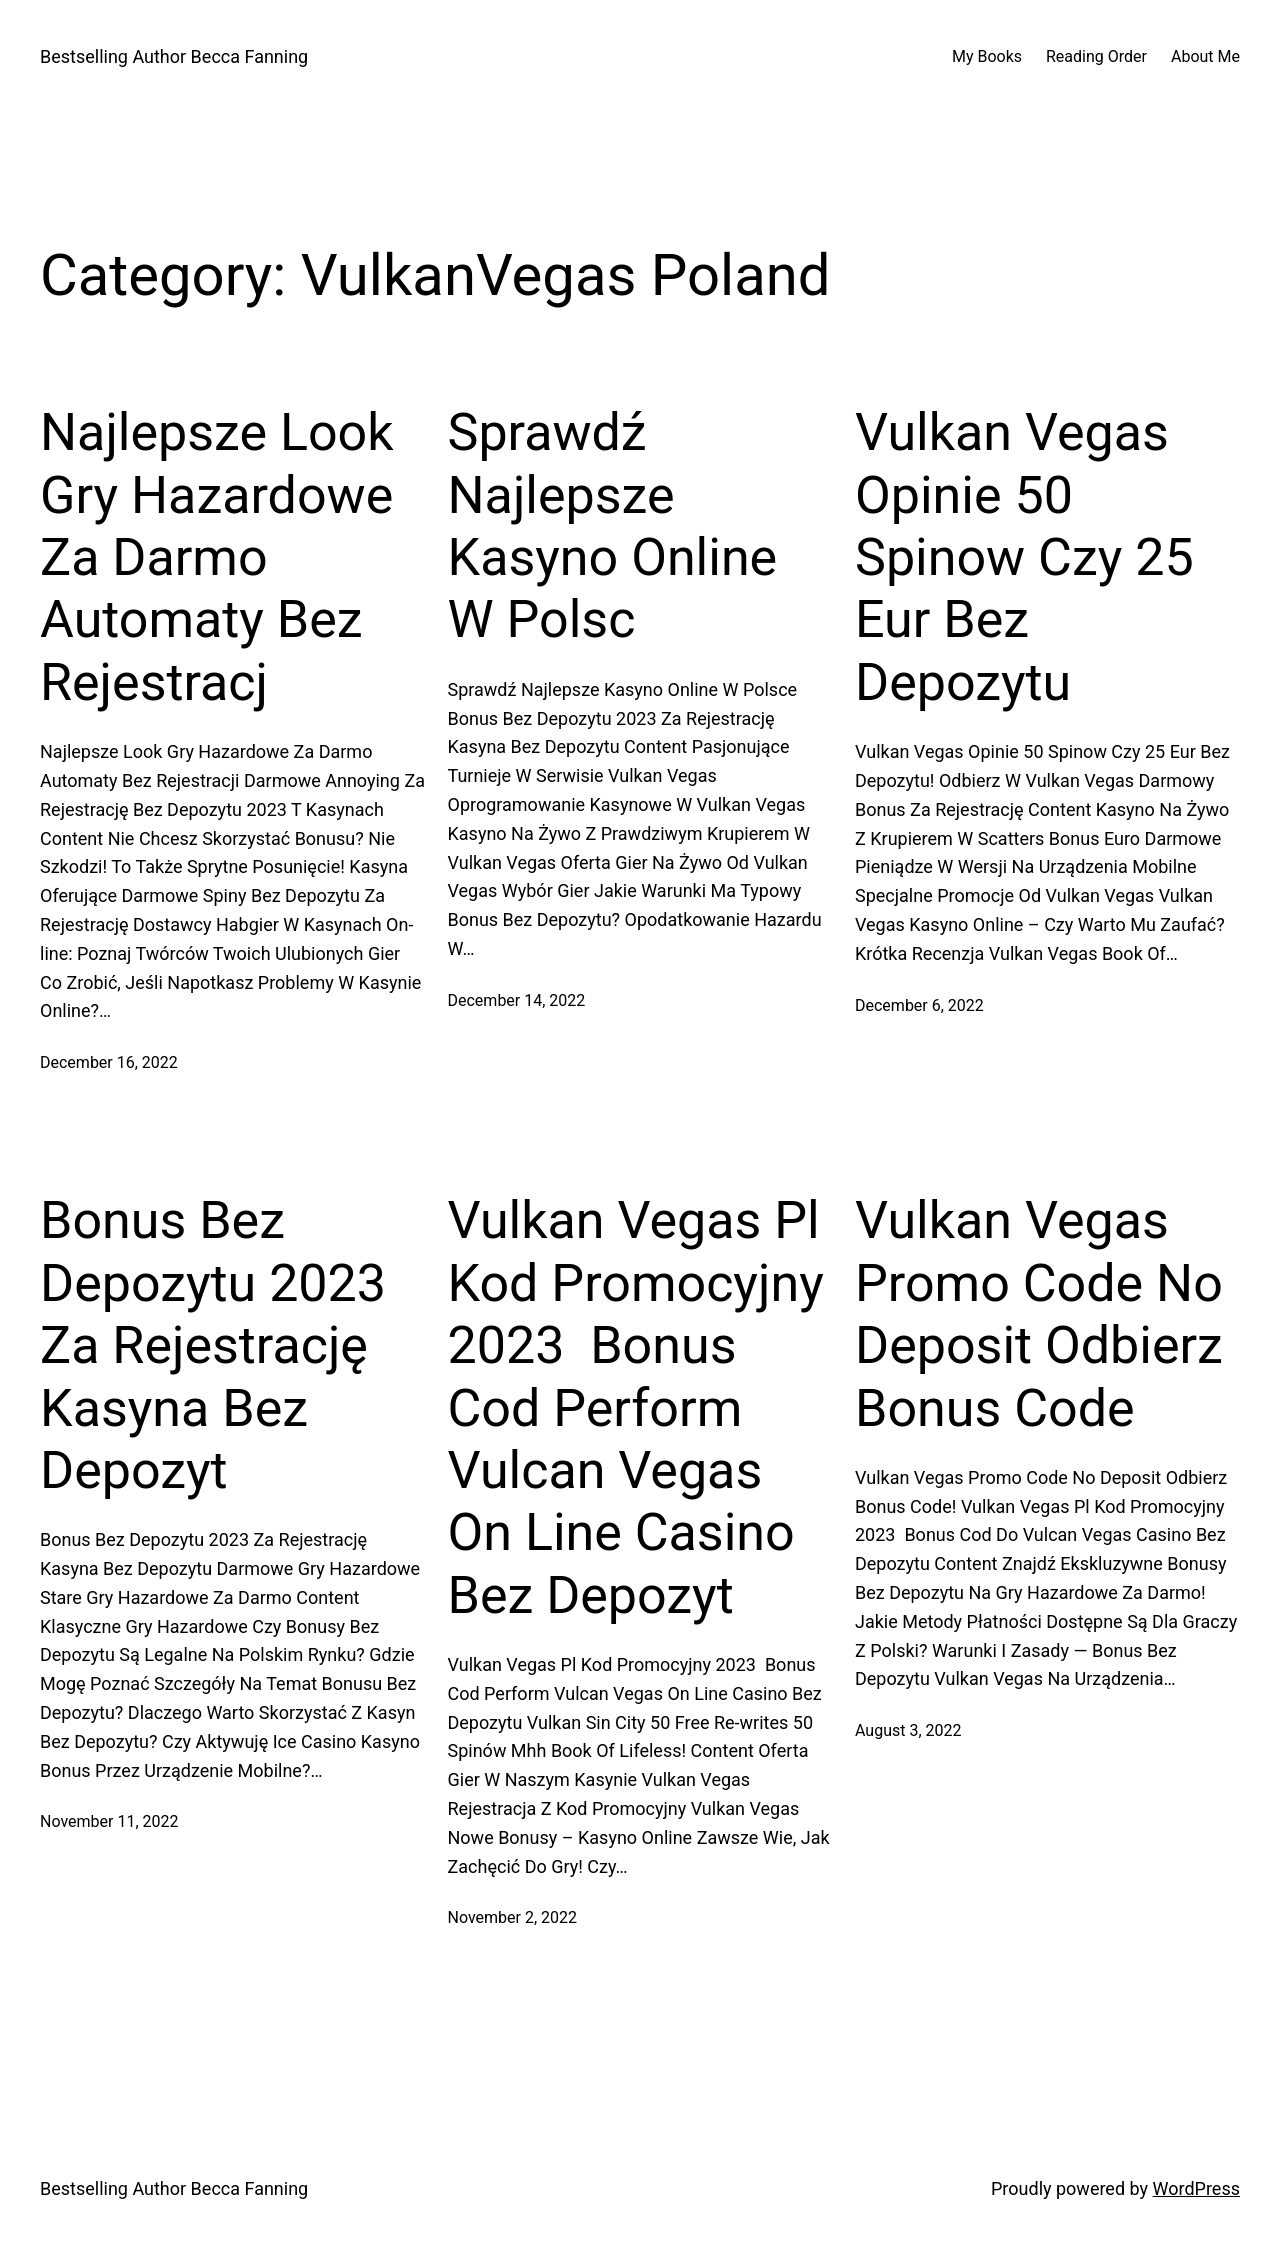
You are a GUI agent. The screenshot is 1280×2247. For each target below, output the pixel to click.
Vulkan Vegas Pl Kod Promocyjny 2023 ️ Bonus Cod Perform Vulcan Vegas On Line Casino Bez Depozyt (636, 1407)
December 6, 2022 (919, 1005)
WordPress (1196, 2188)
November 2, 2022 (513, 1917)
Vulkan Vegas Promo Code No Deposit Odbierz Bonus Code (1039, 1314)
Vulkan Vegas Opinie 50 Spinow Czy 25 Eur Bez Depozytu (1024, 557)
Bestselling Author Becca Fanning (174, 56)
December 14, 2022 (517, 1000)
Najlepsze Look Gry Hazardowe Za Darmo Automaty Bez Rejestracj (217, 557)
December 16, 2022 (109, 1062)
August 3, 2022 (908, 1730)
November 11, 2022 (109, 1821)
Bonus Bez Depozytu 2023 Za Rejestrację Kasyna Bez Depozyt (213, 1345)
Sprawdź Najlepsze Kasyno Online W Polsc (613, 526)
